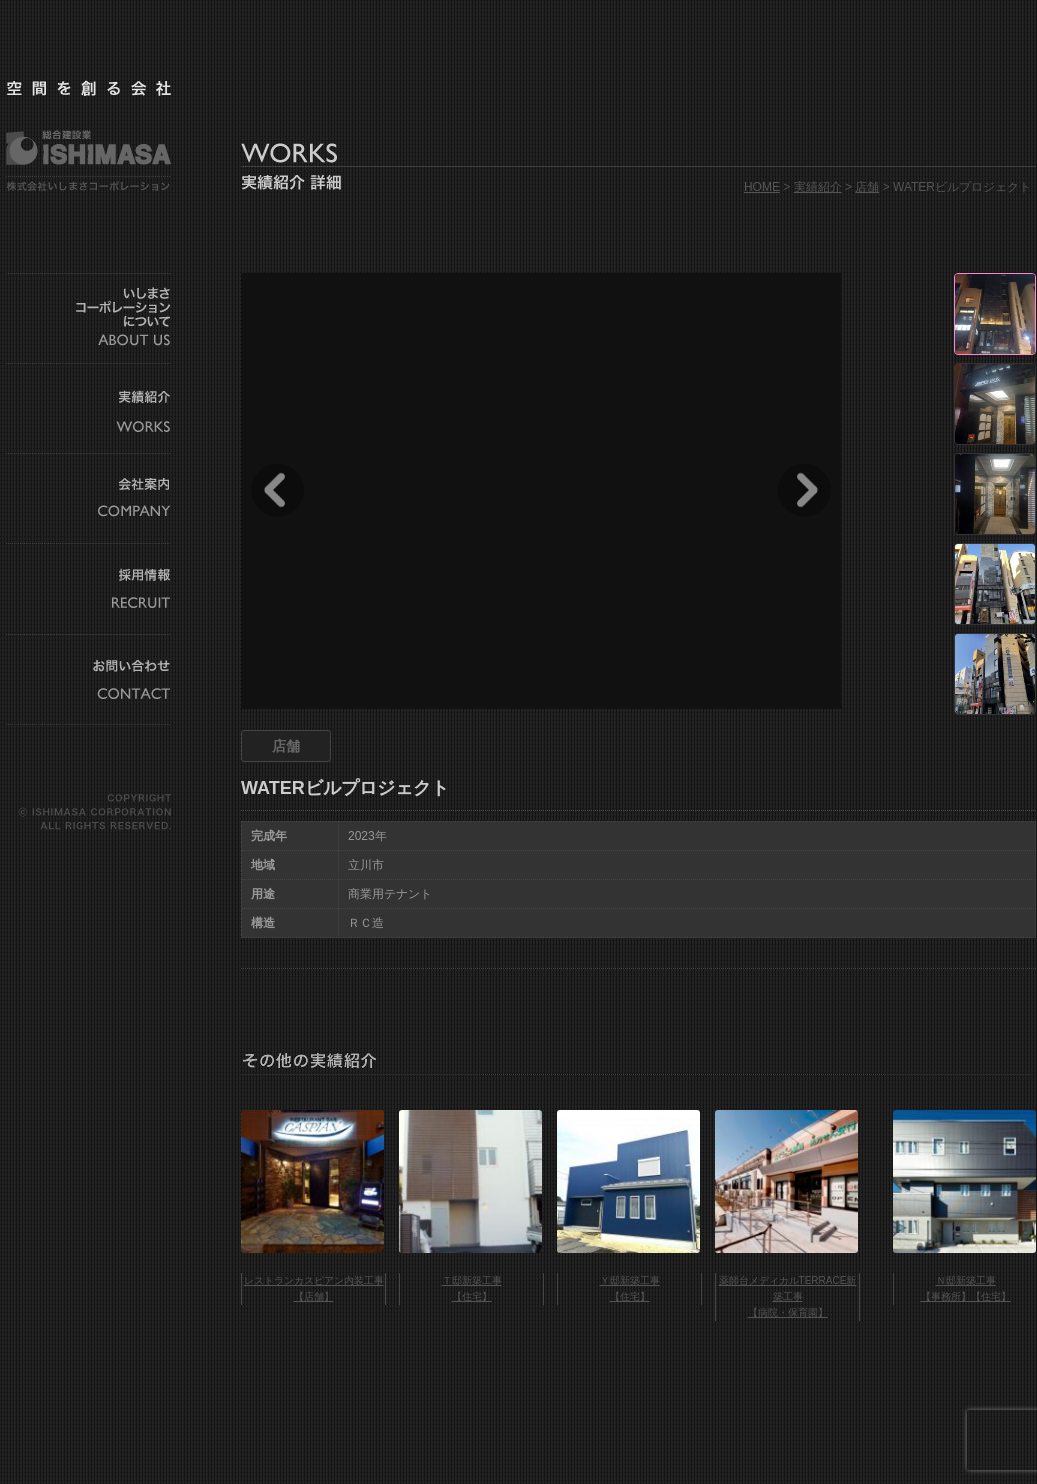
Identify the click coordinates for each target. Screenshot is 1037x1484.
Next (804, 490)
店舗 (867, 187)
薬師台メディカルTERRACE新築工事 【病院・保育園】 (788, 1296)
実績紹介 (818, 187)
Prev (277, 490)
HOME (762, 187)
